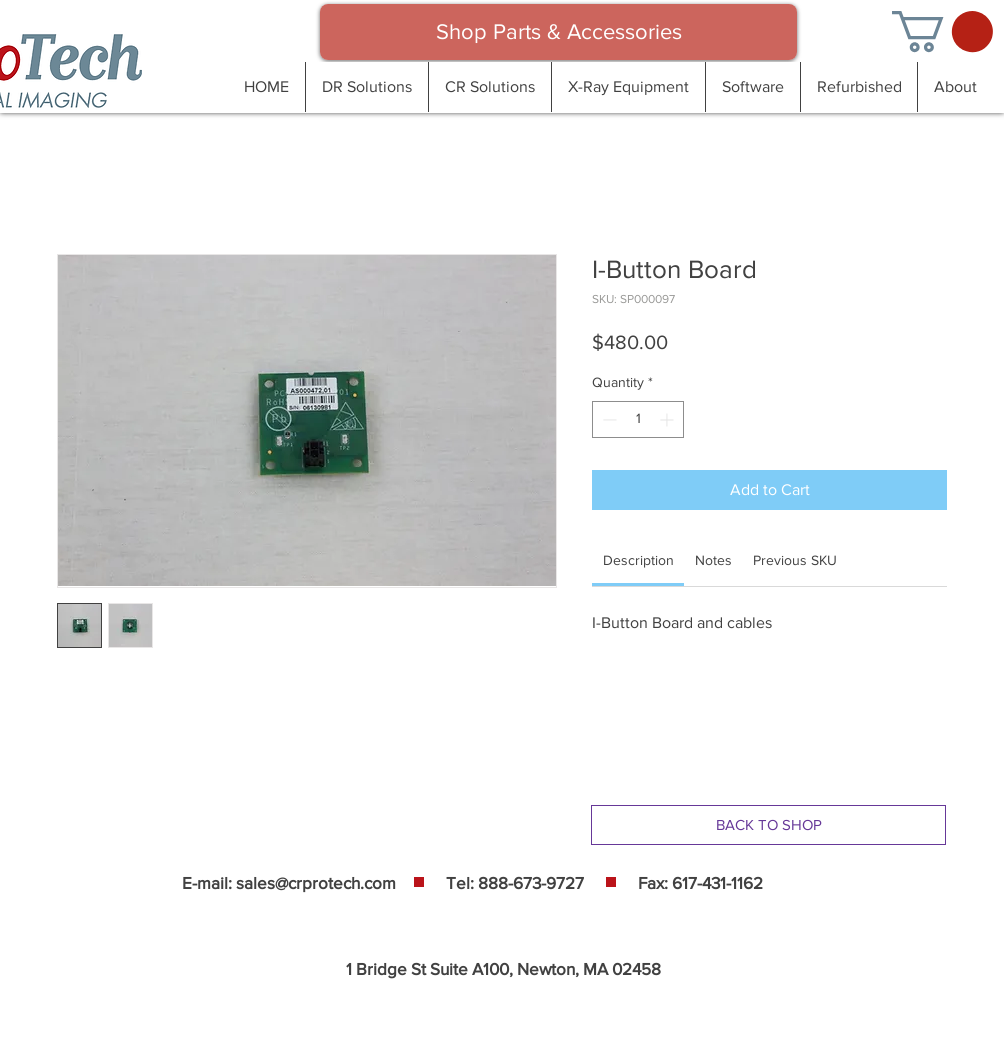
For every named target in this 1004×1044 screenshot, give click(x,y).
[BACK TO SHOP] (768, 825)
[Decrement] (607, 419)
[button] (942, 31)
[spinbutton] (638, 419)
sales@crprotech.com (316, 882)
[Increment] (668, 419)
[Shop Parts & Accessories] (558, 32)
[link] (638, 560)
